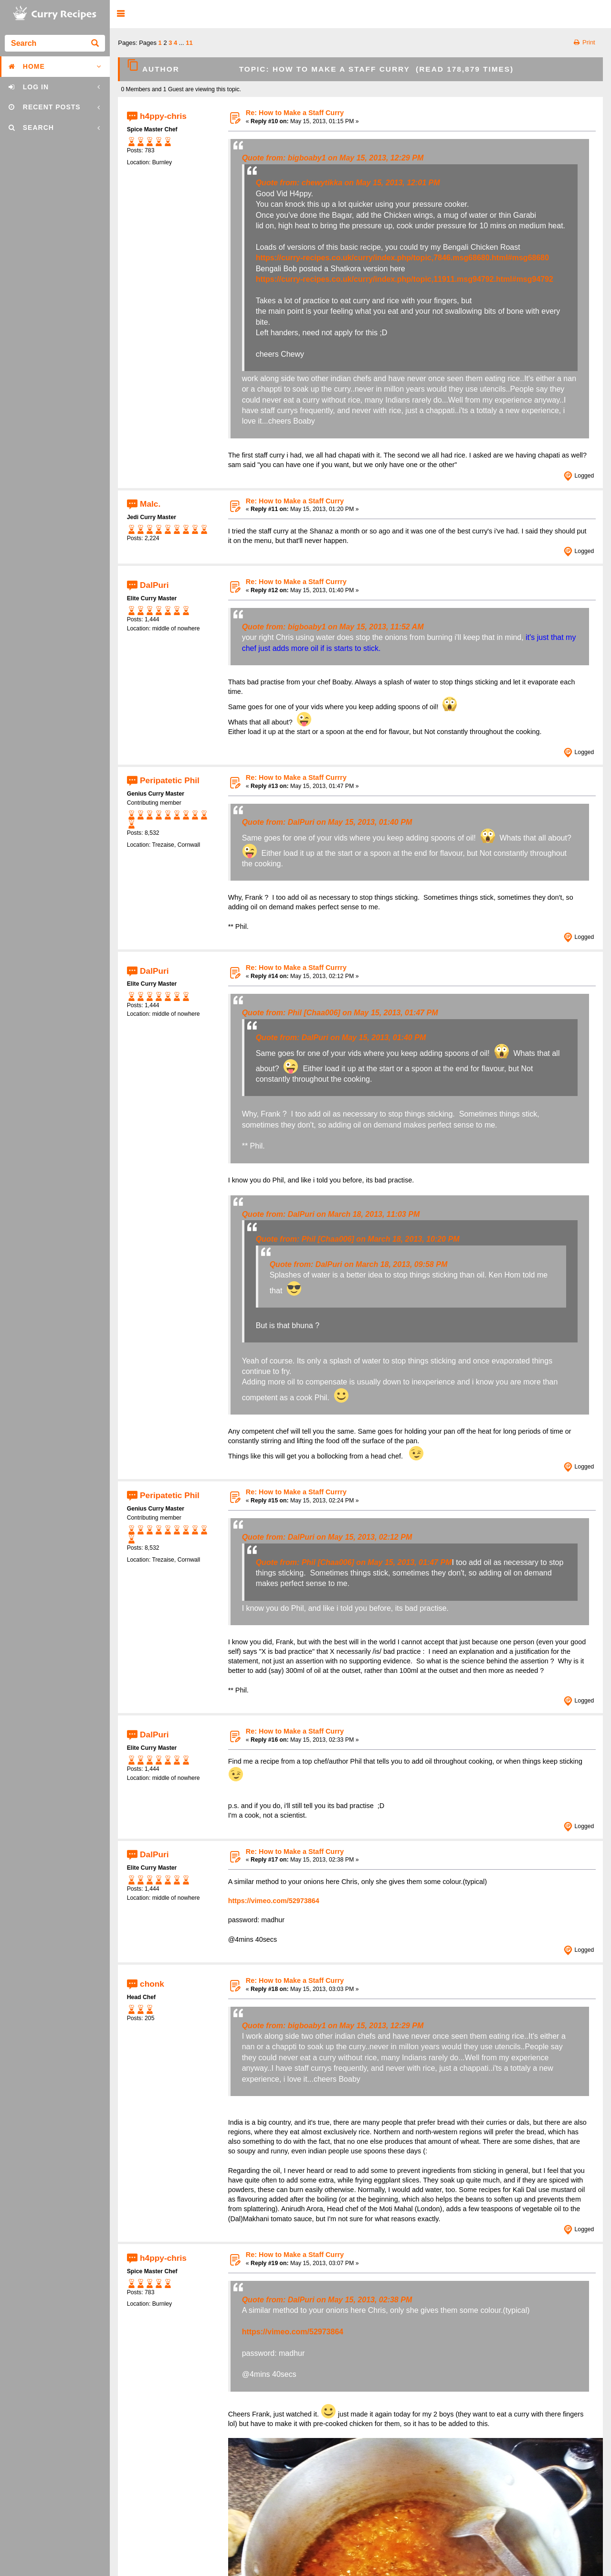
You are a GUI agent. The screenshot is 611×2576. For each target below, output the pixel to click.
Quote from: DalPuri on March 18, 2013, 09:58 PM (359, 1264)
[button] (120, 14)
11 (189, 42)
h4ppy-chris (163, 115)
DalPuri (154, 584)
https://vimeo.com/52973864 (273, 1901)
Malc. (150, 504)
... (182, 42)
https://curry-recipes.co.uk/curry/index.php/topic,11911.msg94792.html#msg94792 (404, 279)
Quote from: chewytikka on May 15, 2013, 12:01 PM (348, 183)
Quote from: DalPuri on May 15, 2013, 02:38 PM (327, 2300)
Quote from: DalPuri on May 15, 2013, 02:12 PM (327, 1537)
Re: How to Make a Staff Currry (296, 581)
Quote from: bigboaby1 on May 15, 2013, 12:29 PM (333, 158)
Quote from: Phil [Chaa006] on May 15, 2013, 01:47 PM (340, 1013)
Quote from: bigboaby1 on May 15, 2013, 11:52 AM (333, 627)
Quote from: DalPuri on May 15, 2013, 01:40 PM (327, 822)
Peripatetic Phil (170, 780)
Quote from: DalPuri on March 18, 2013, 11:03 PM (331, 1214)
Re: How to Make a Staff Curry (295, 113)
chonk (152, 1983)
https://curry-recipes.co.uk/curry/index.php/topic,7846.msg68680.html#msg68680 (402, 258)
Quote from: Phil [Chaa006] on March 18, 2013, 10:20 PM (358, 1239)
